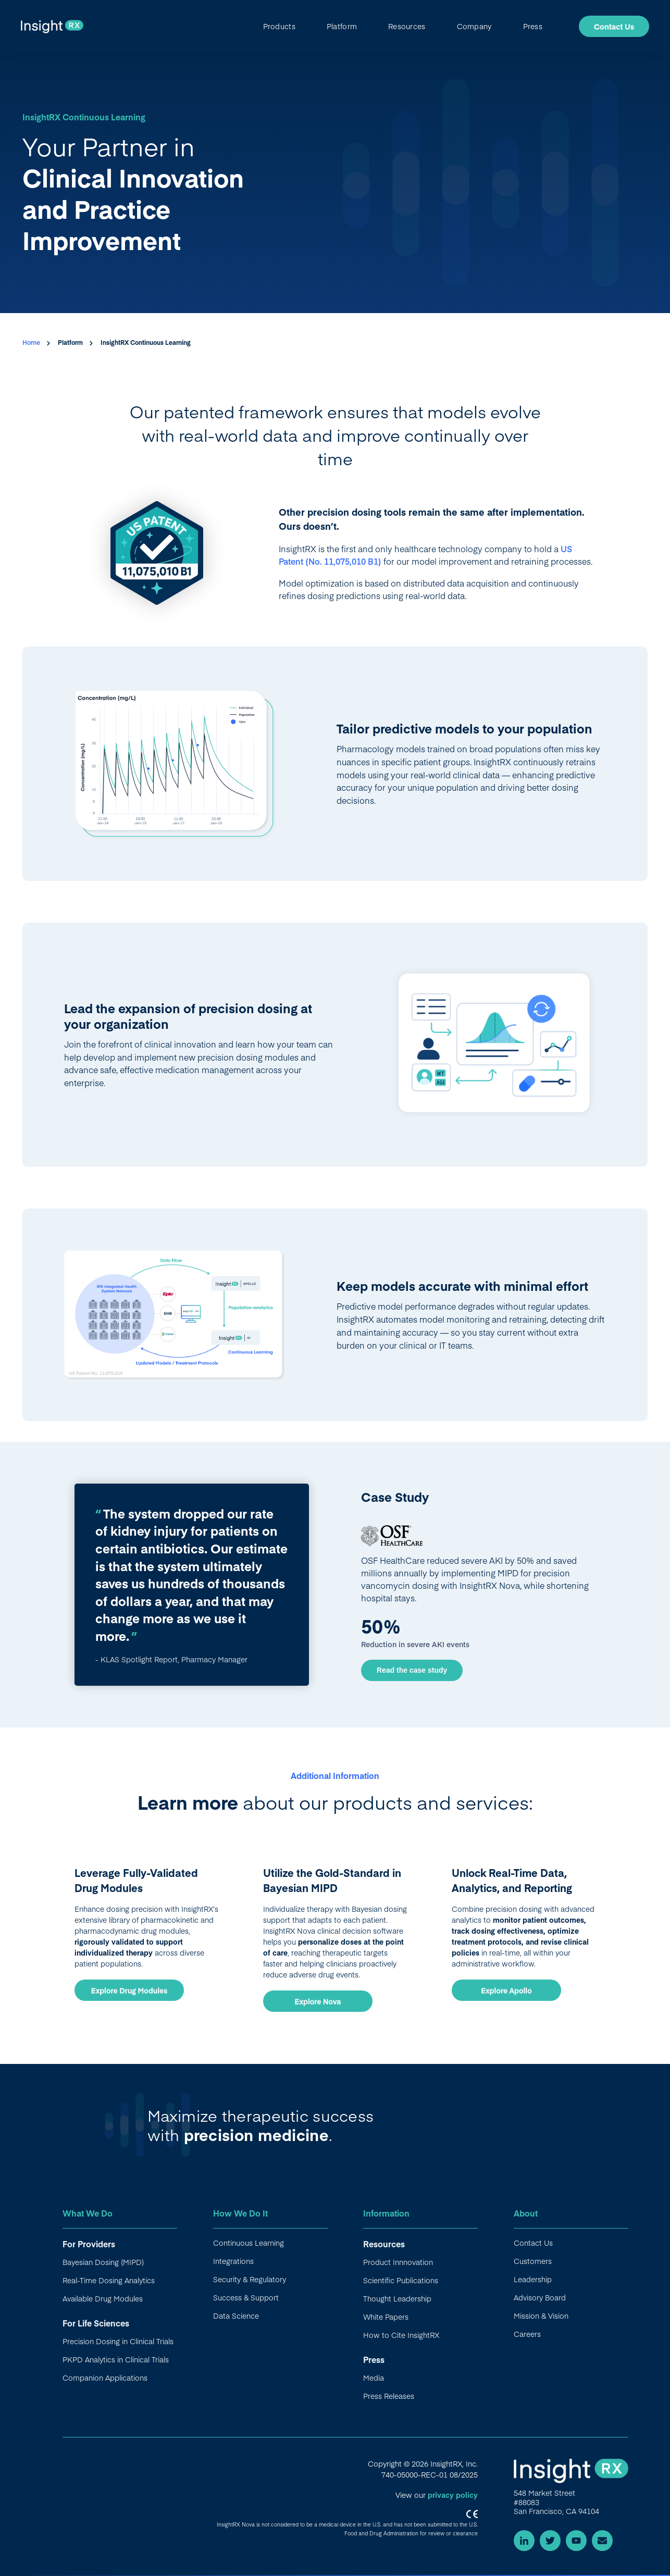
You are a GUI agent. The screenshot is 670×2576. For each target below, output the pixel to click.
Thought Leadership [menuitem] (397, 2298)
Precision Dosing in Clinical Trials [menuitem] (118, 2341)
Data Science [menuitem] (236, 2315)
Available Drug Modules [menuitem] (103, 2298)
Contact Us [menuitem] (533, 2242)
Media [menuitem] (373, 2377)
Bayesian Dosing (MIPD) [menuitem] (103, 2262)
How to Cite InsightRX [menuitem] (401, 2335)
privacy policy (453, 2495)
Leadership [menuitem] (533, 2279)
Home (32, 342)
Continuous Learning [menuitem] (248, 2242)
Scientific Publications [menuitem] (400, 2280)
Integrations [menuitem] (233, 2261)
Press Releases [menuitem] (388, 2396)
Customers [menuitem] (533, 2261)
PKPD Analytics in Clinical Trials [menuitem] (116, 2359)
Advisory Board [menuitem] (540, 2297)
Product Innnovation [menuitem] (398, 2262)
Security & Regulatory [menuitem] (249, 2279)
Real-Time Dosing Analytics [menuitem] (109, 2280)
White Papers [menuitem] (385, 2316)
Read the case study (412, 1670)
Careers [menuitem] (527, 2334)
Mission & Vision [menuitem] (541, 2315)
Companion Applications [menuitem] (105, 2377)
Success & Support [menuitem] (246, 2297)
